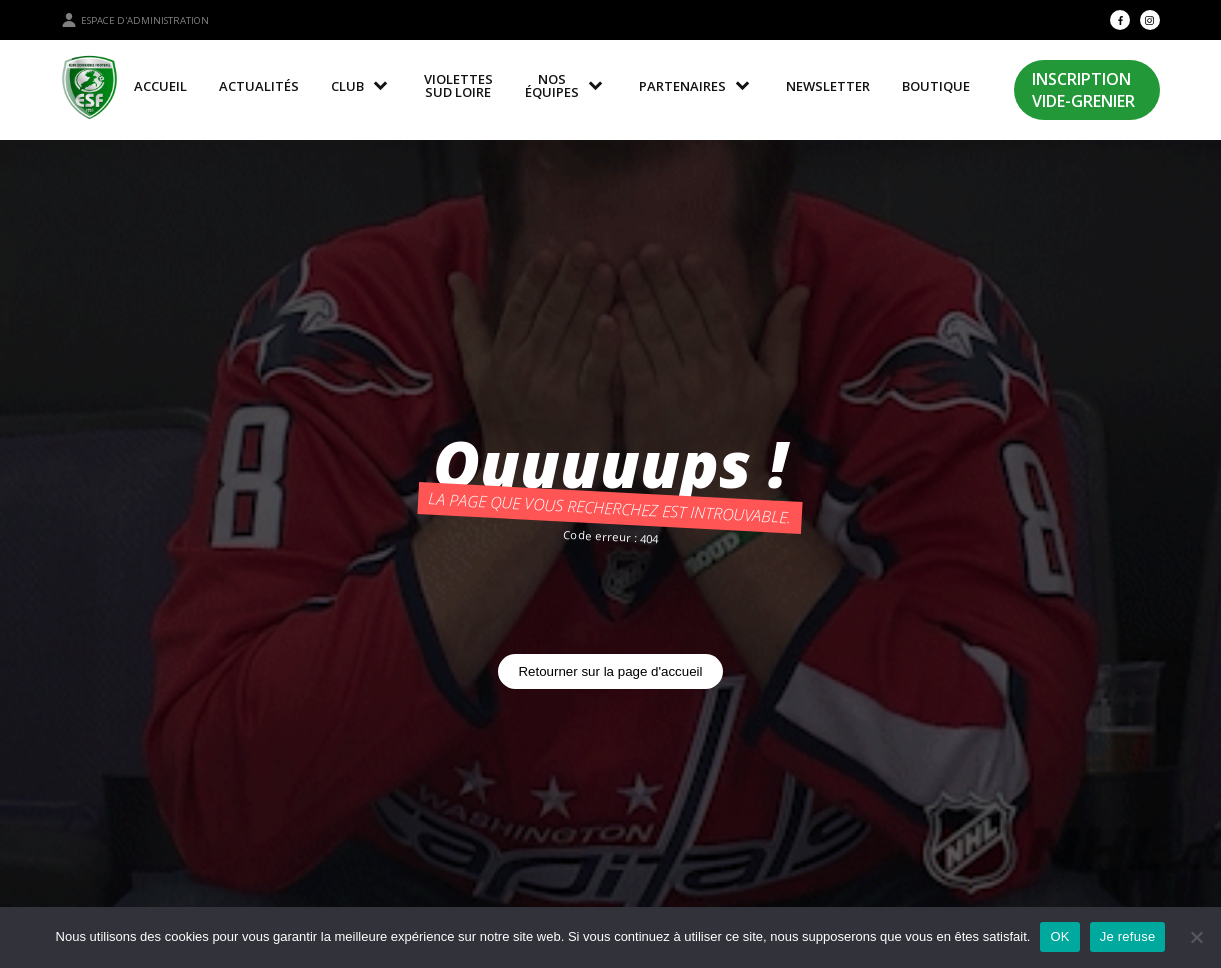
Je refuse (1128, 936)
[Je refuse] (1196, 937)
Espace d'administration (135, 20)
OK (1059, 936)
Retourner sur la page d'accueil (610, 671)
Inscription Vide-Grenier (1083, 90)
